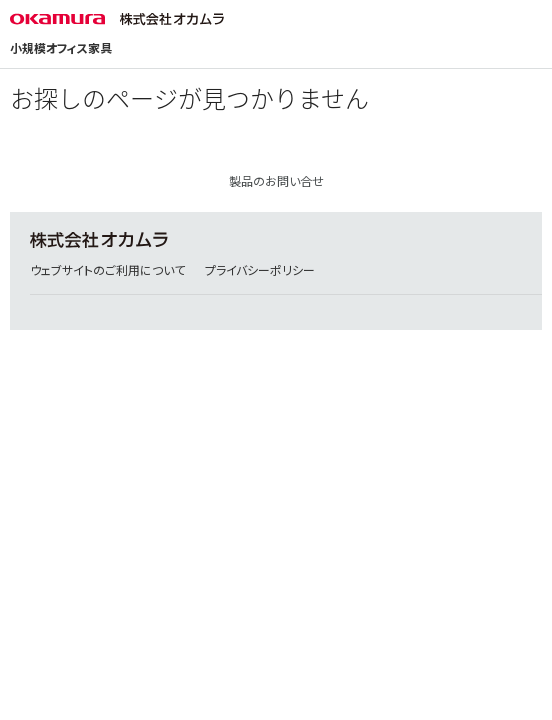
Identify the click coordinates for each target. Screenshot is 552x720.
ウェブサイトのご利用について (107, 270)
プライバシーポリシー (260, 270)
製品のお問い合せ (276, 181)
